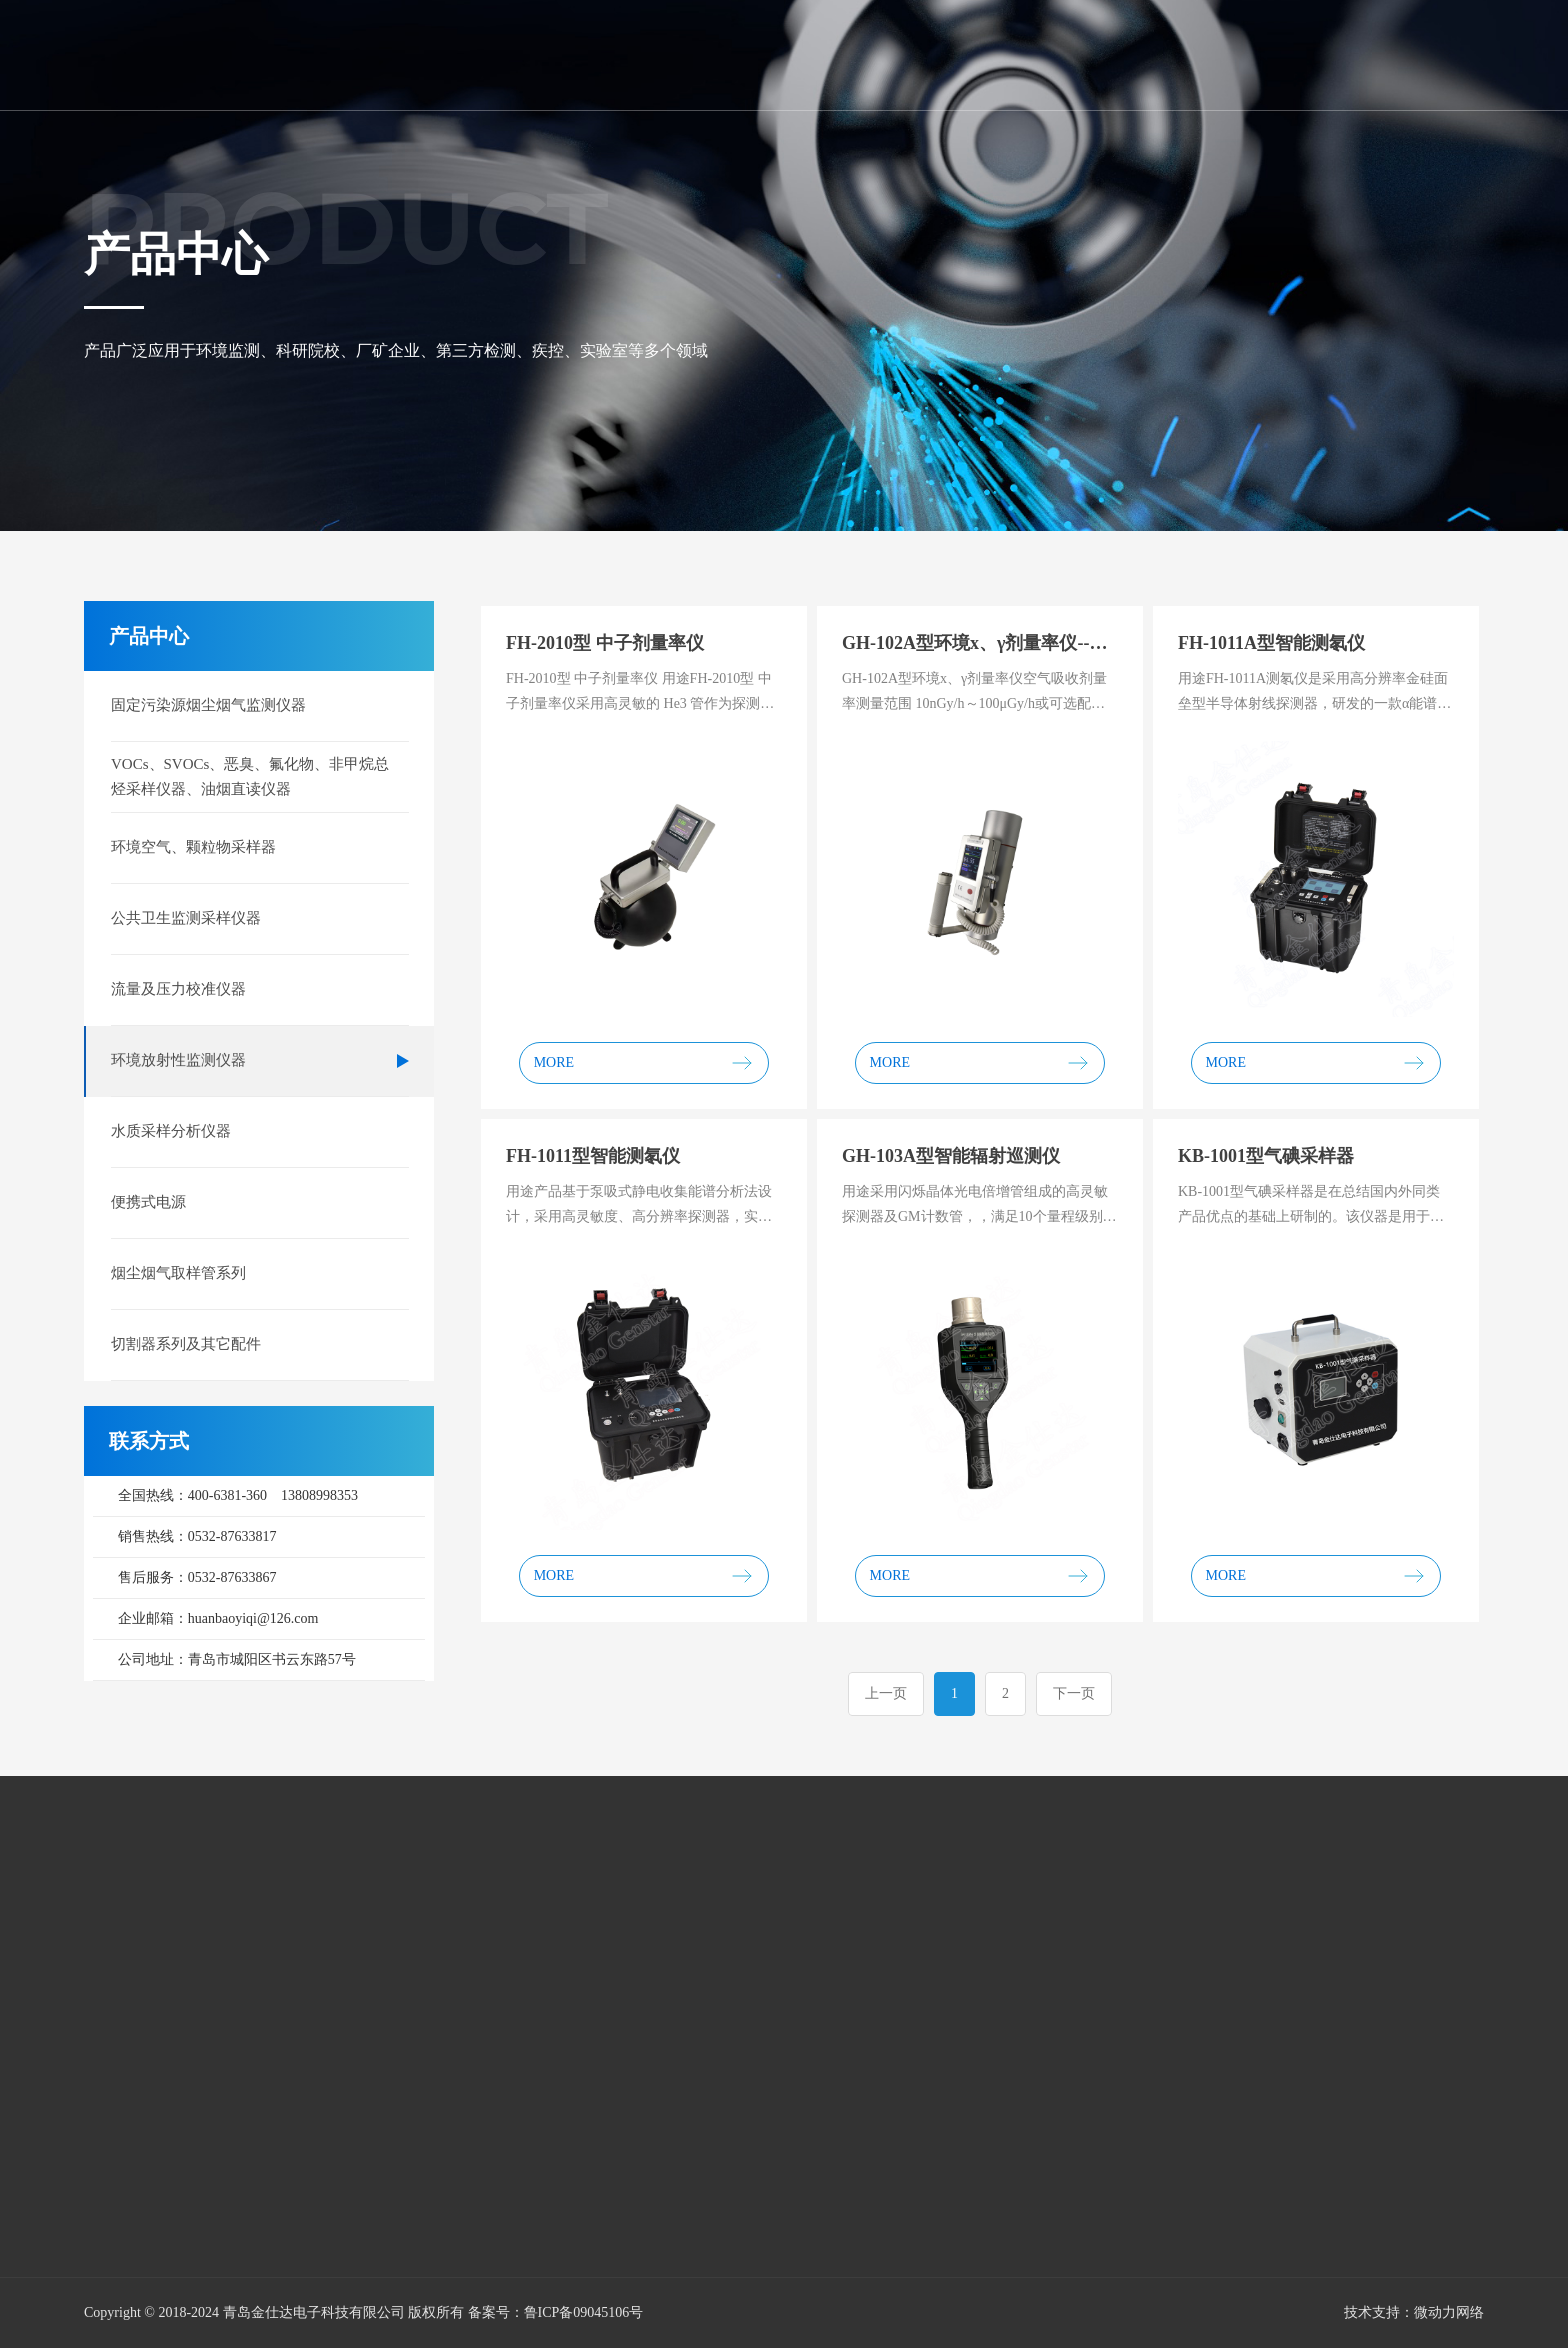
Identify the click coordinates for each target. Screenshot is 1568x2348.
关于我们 (690, 53)
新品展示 (1032, 53)
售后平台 (1146, 53)
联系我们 (1374, 53)
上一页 (886, 1693)
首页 (592, 53)
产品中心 (804, 53)
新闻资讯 (918, 53)
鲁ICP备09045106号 (584, 2312)
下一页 (1074, 1693)
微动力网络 (1449, 2312)
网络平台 (1260, 53)
